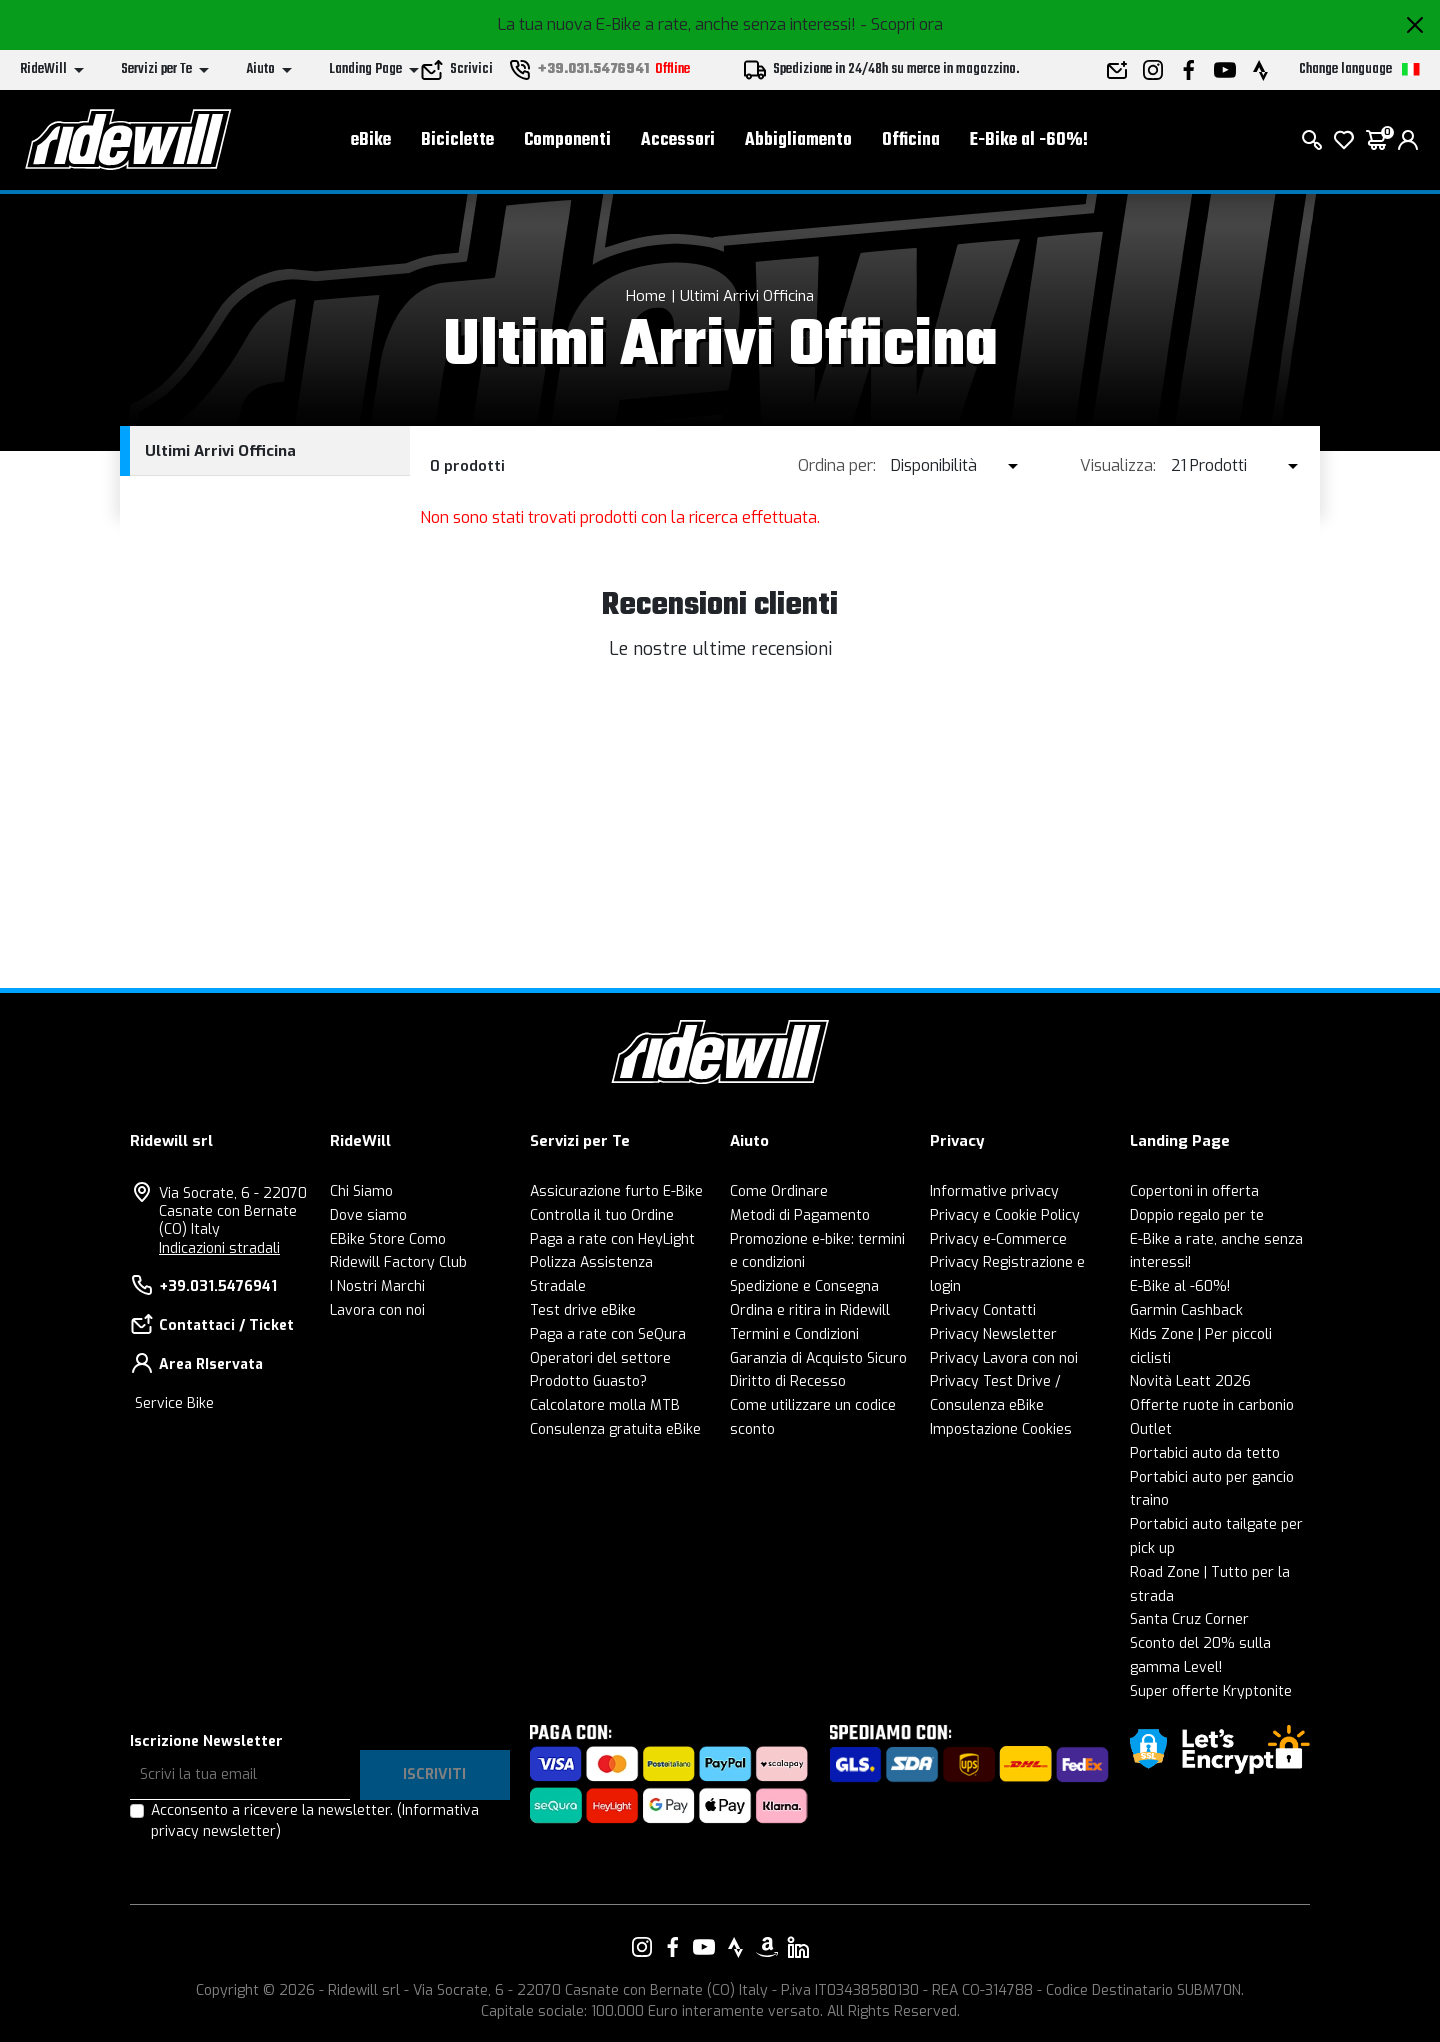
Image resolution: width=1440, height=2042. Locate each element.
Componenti (567, 140)
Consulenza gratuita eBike (615, 1429)
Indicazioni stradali (219, 1248)
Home (646, 296)
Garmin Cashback (1186, 1310)
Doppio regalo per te (1197, 1215)
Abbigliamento (798, 140)
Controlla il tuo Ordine (602, 1215)
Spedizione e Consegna (804, 1286)
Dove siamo (368, 1215)
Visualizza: (1118, 465)
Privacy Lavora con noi (1004, 1358)
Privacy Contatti (983, 1310)
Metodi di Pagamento (800, 1215)
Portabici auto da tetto (1205, 1453)
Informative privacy (994, 1191)
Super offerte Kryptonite (1211, 1691)
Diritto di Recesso (788, 1381)
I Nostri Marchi (377, 1286)
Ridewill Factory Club (398, 1262)
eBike (371, 140)
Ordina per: (837, 465)
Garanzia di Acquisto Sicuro (818, 1358)
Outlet (1151, 1429)
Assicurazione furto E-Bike (616, 1191)
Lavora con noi (377, 1310)
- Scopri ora (901, 24)
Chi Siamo (361, 1191)
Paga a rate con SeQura (608, 1334)
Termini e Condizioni (794, 1334)
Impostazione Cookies (1001, 1429)
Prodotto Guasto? (588, 1381)
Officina (911, 140)
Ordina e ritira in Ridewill (810, 1310)
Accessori (678, 140)
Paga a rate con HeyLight (612, 1239)
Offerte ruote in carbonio (1212, 1405)
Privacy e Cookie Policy (1005, 1215)
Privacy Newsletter (993, 1334)
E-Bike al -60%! (1029, 140)
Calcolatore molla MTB (605, 1405)
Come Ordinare (779, 1191)
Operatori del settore (600, 1358)
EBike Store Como (388, 1239)
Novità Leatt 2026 (1190, 1381)
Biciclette (457, 140)
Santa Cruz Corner (1189, 1619)
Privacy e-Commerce (998, 1239)
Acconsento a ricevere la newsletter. (315, 1821)
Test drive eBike (583, 1310)
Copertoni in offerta (1194, 1191)
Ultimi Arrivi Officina (747, 296)
